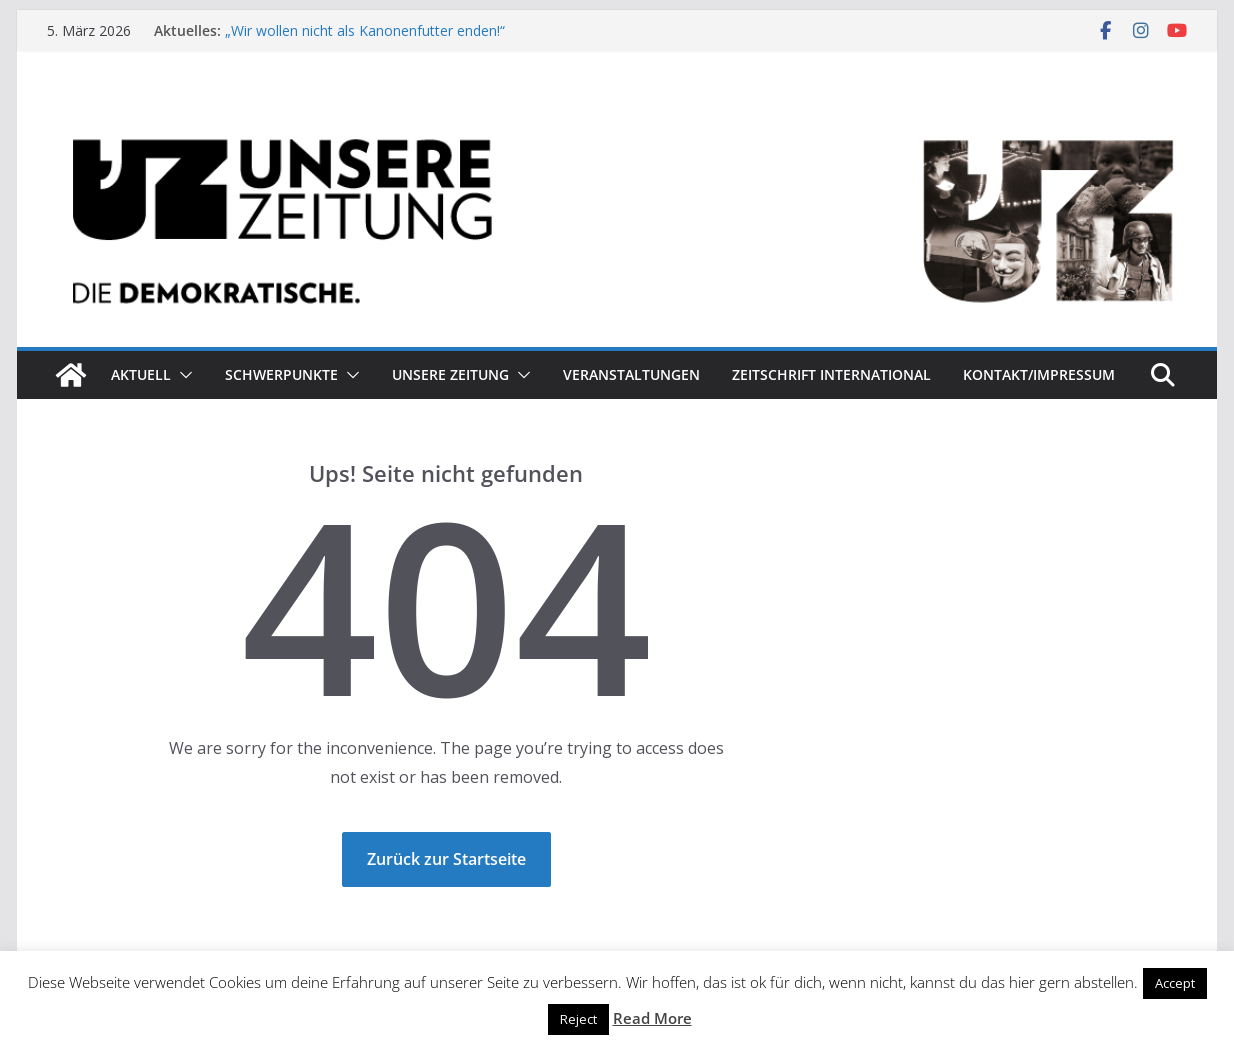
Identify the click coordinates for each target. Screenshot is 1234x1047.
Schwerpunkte (281, 374)
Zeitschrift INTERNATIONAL (831, 374)
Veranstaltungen (631, 374)
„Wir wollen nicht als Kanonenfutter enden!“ (365, 30)
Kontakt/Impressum (1039, 374)
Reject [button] (578, 1019)
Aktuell (141, 374)
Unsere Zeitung (450, 374)
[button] (182, 375)
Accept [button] (1175, 983)
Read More (652, 1018)
